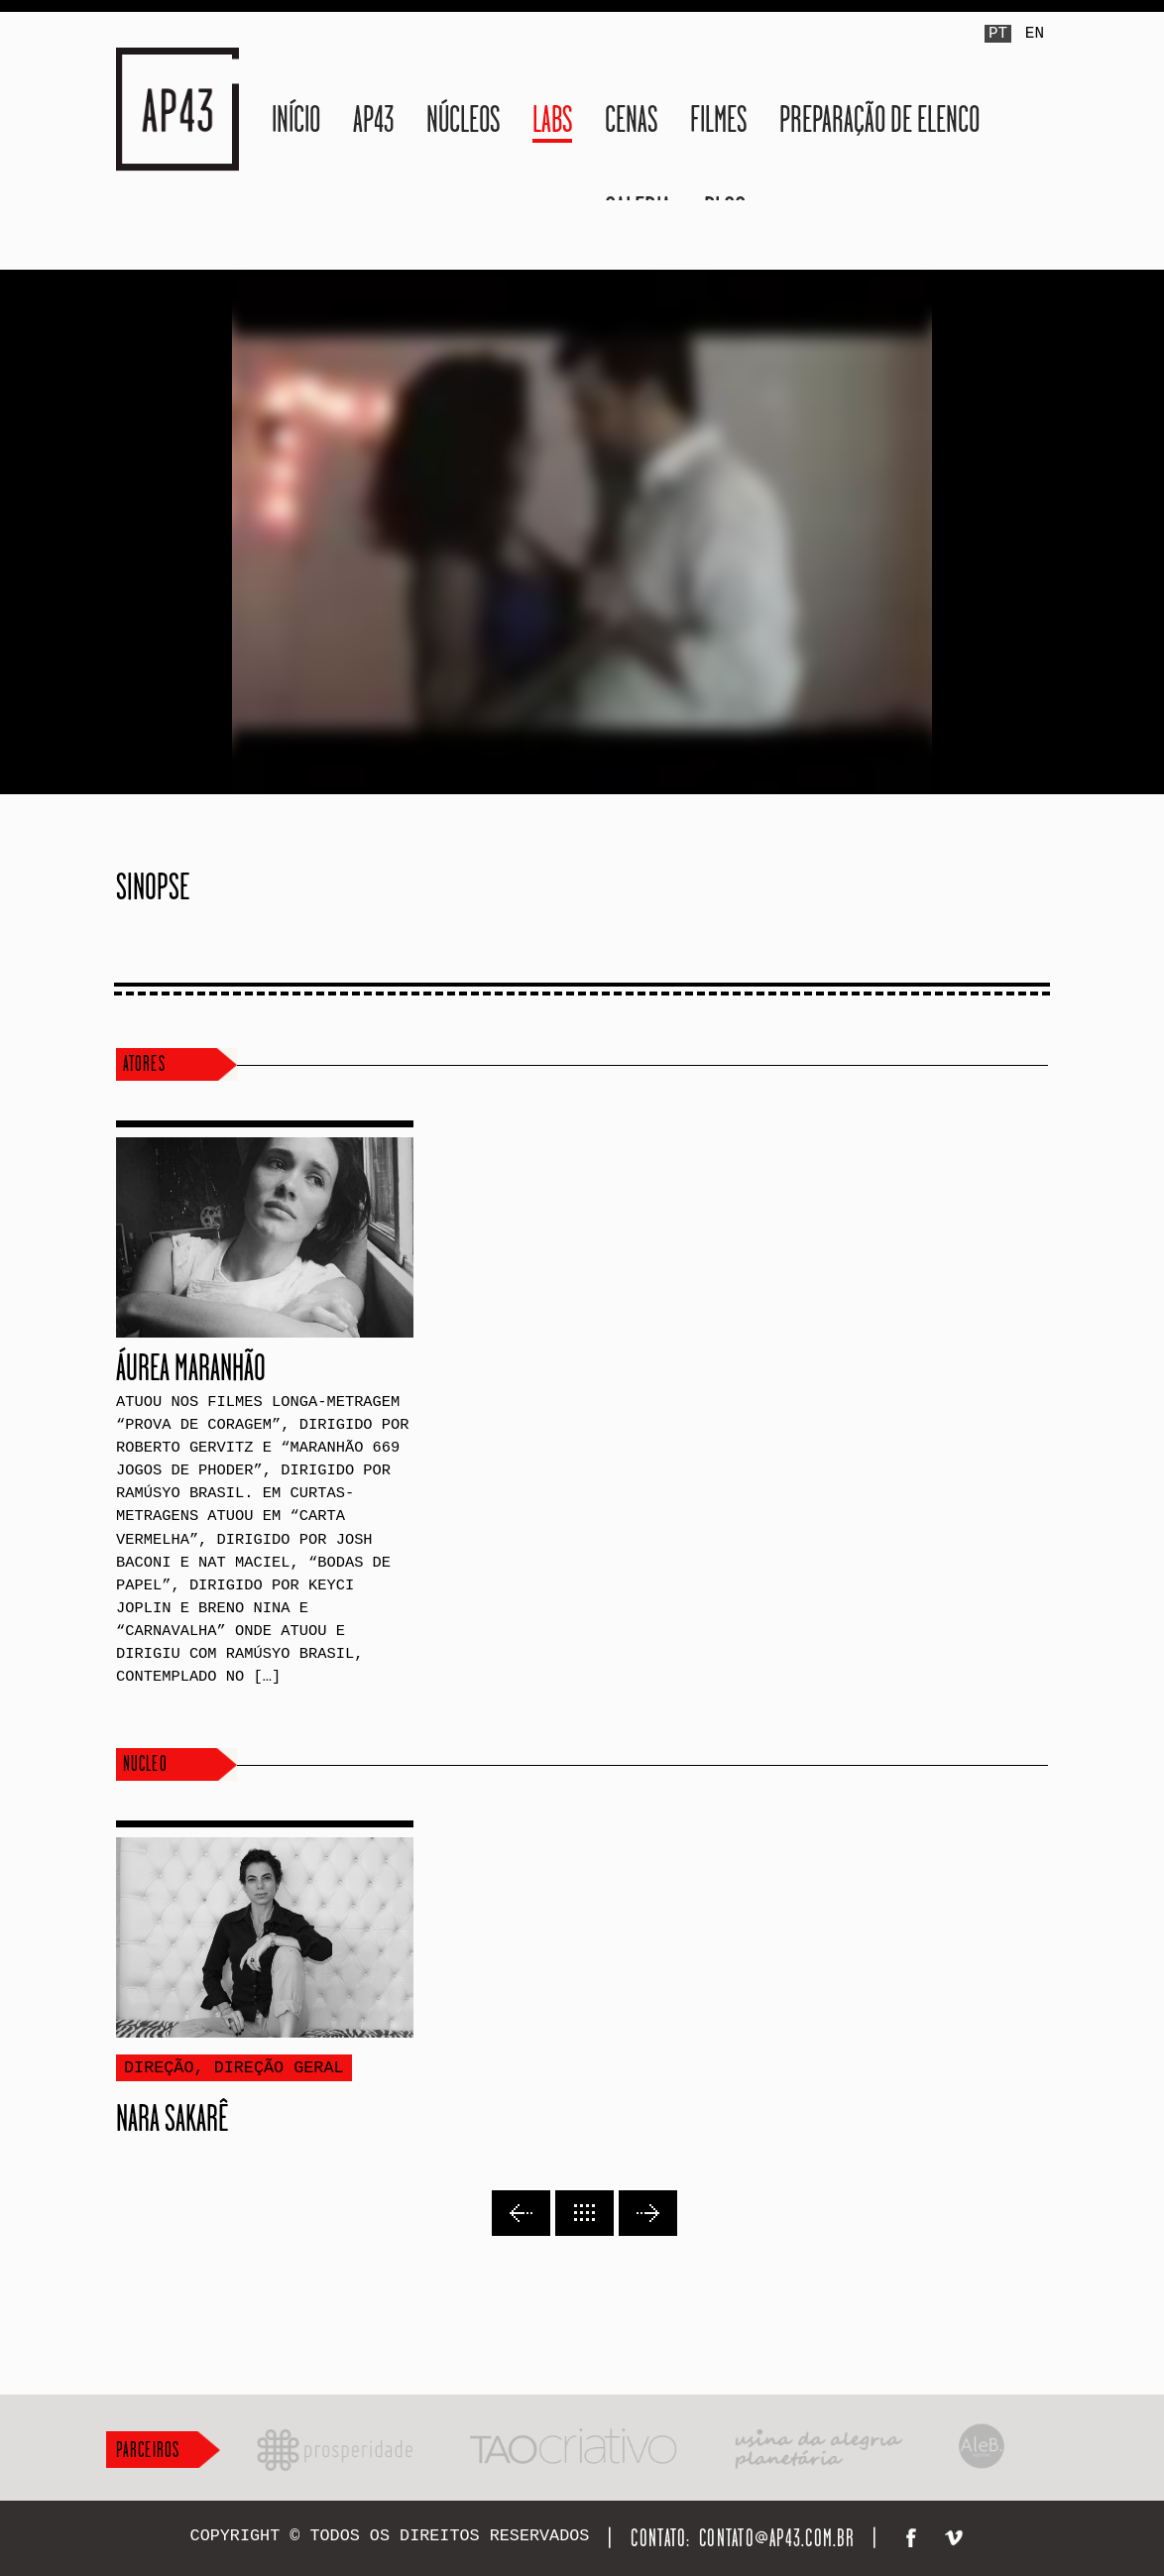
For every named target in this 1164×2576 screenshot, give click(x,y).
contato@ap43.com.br (777, 2537)
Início (296, 119)
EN (1034, 34)
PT (998, 34)
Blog (725, 210)
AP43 (373, 119)
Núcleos (463, 119)
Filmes (718, 119)
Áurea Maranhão (191, 1367)
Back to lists (584, 2213)
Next (648, 2213)
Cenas (631, 119)
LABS (552, 119)
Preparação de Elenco (879, 119)
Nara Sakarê (172, 2118)
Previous (521, 2213)
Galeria (638, 210)
